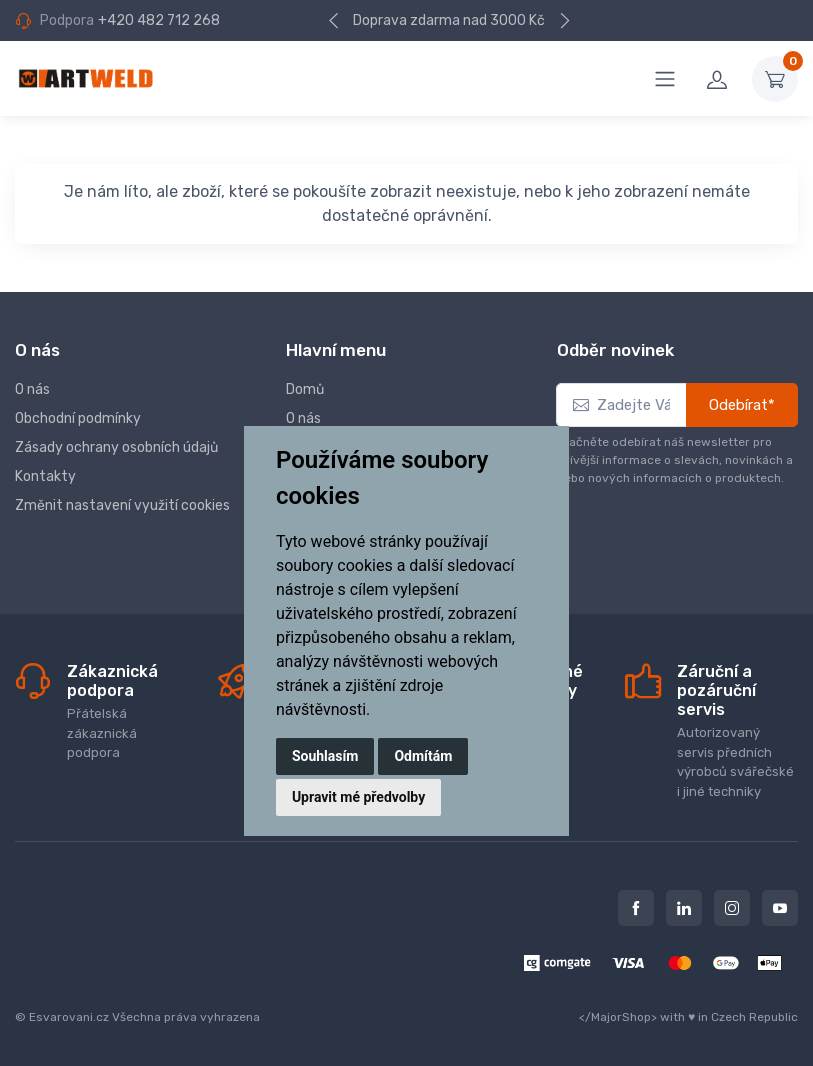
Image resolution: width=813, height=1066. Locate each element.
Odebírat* (742, 405)
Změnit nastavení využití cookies (122, 505)
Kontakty (45, 476)
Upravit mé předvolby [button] (358, 797)
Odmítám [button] (423, 756)
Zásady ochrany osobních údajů (116, 447)
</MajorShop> (618, 1017)
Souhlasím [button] (325, 756)
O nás (32, 389)
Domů (305, 389)
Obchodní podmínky (78, 418)
